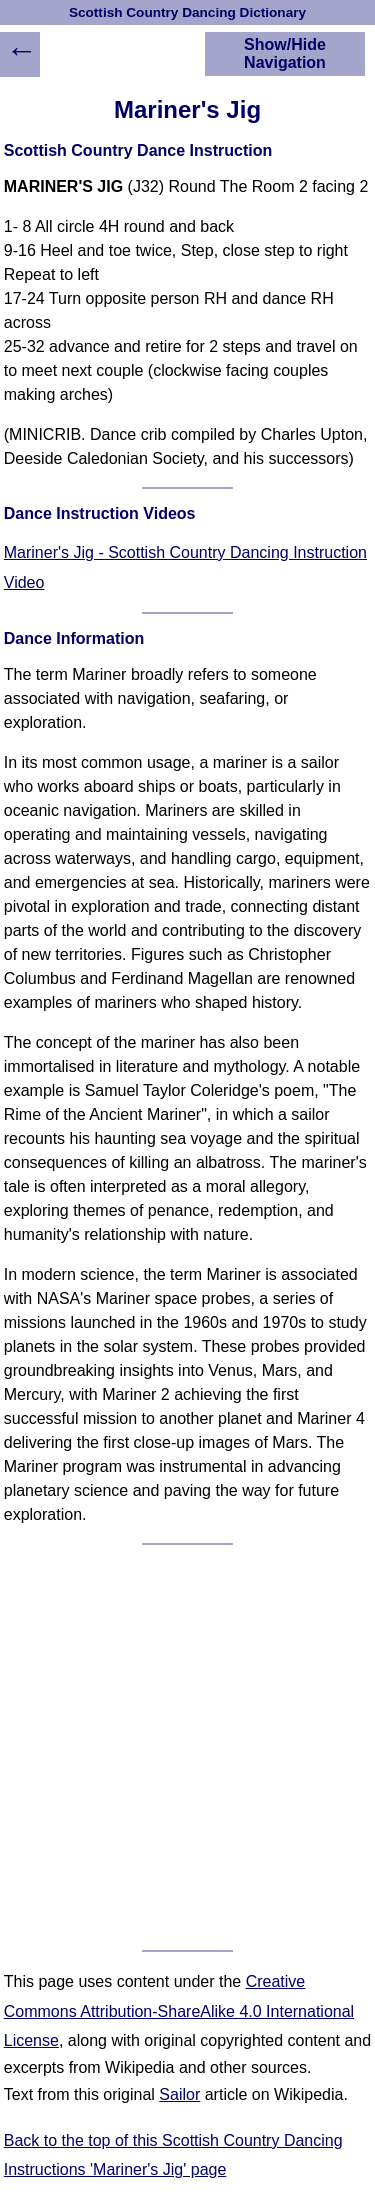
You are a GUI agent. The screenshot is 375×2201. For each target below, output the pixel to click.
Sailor (179, 2094)
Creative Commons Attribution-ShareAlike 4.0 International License (179, 2011)
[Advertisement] (187, 1747)
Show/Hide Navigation (285, 53)
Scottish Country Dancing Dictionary (187, 12)
